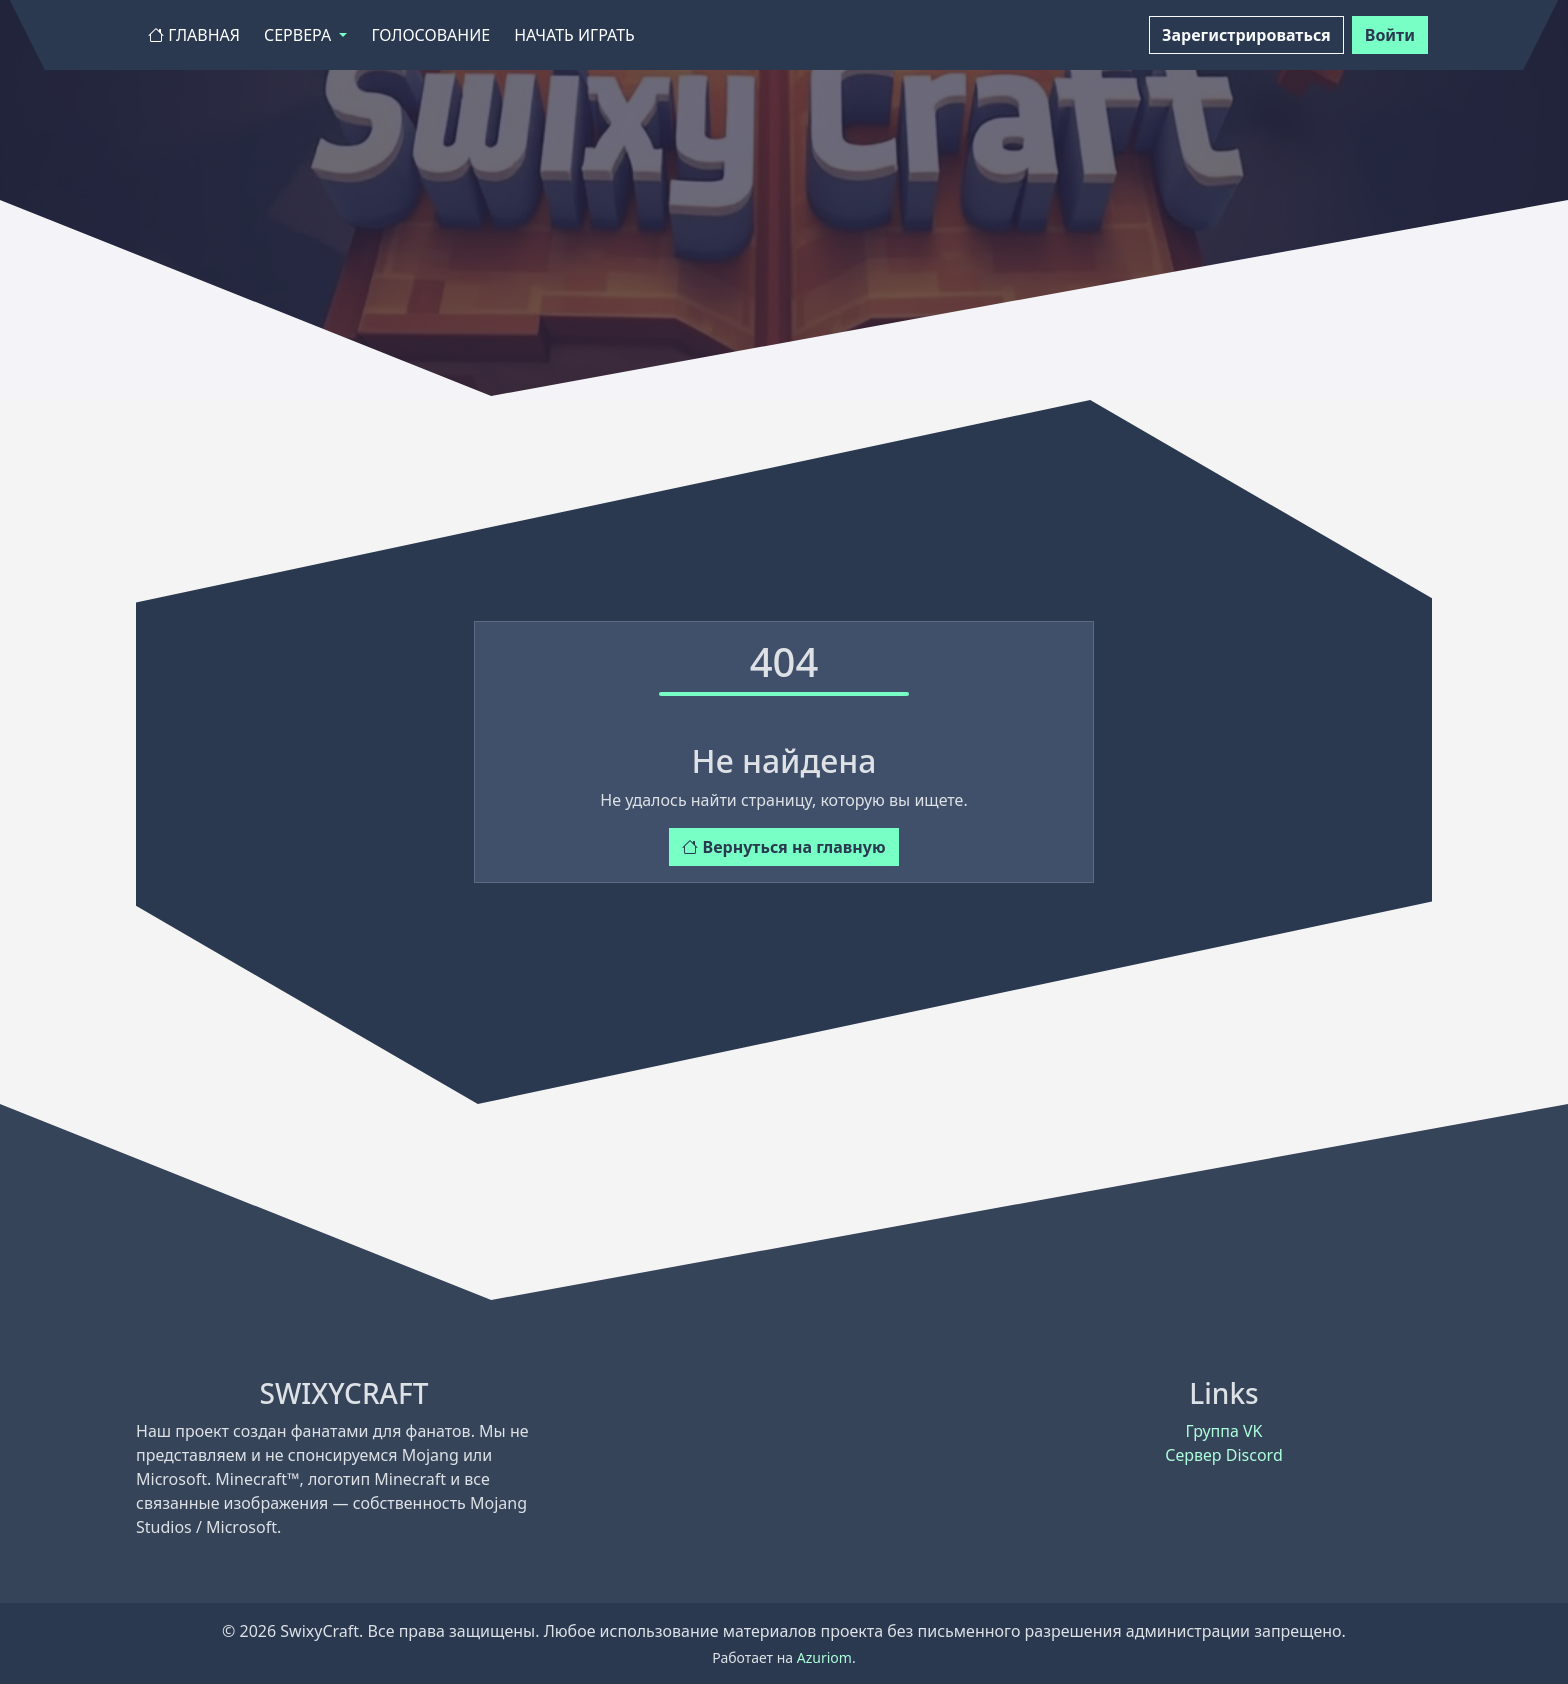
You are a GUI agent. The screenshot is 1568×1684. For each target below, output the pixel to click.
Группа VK (1223, 1431)
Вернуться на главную (783, 847)
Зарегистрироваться (1246, 35)
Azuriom (824, 1657)
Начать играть (574, 35)
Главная (194, 35)
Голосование (430, 35)
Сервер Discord (1223, 1455)
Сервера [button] (299, 35)
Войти (1390, 35)
